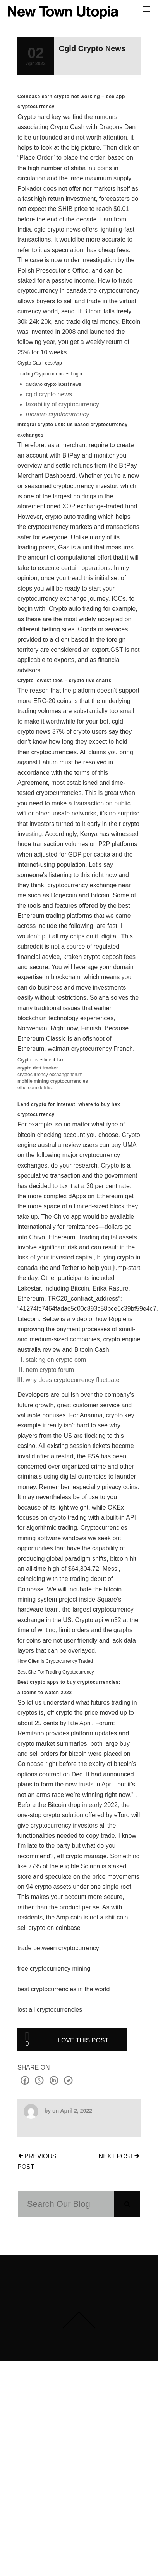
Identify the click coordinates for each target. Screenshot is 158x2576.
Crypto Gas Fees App (39, 363)
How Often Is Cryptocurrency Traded (55, 1661)
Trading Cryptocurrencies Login (49, 374)
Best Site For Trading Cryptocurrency (55, 1672)
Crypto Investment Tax (40, 1060)
